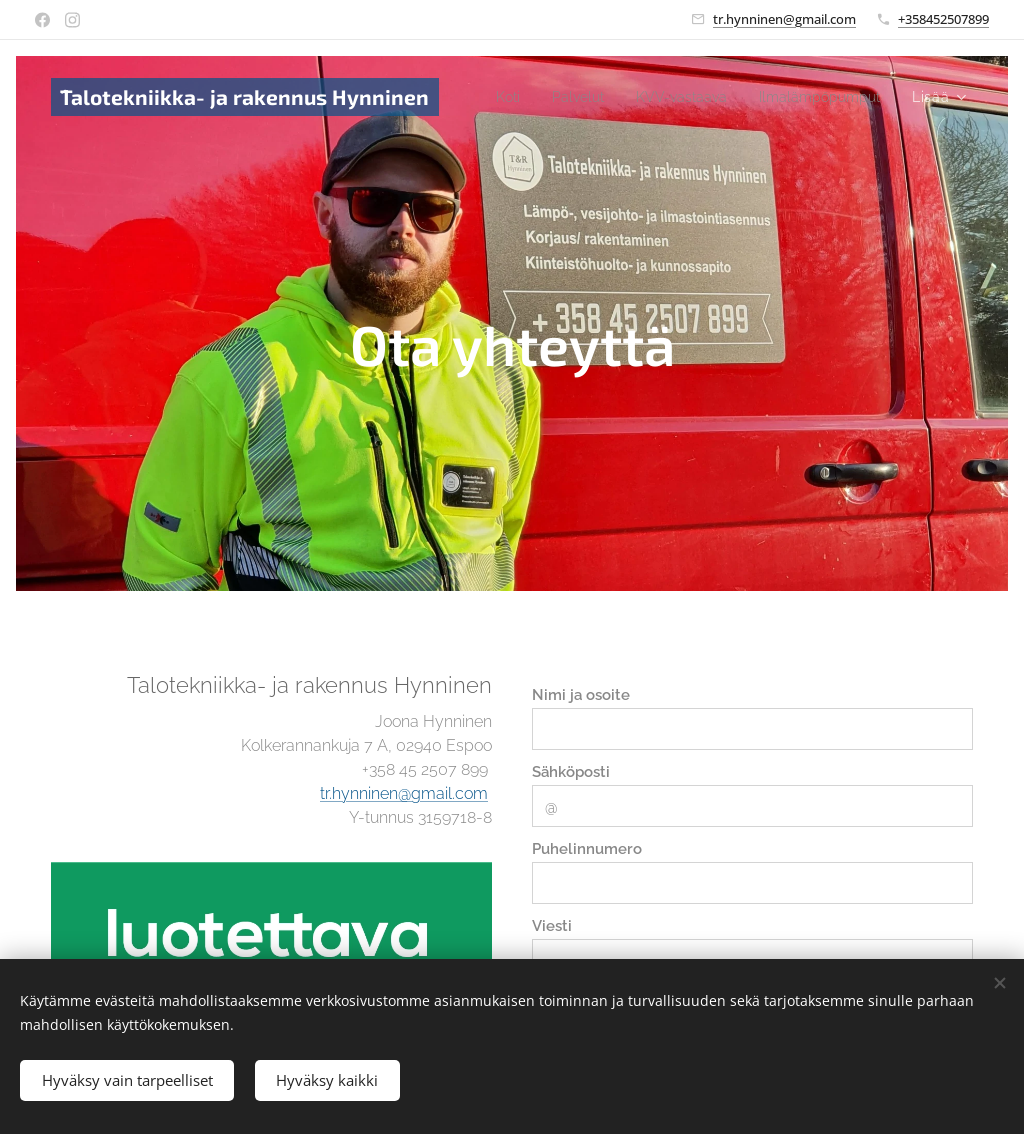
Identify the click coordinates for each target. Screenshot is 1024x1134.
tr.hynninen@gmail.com (784, 19)
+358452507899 (943, 19)
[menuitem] (645, 97)
